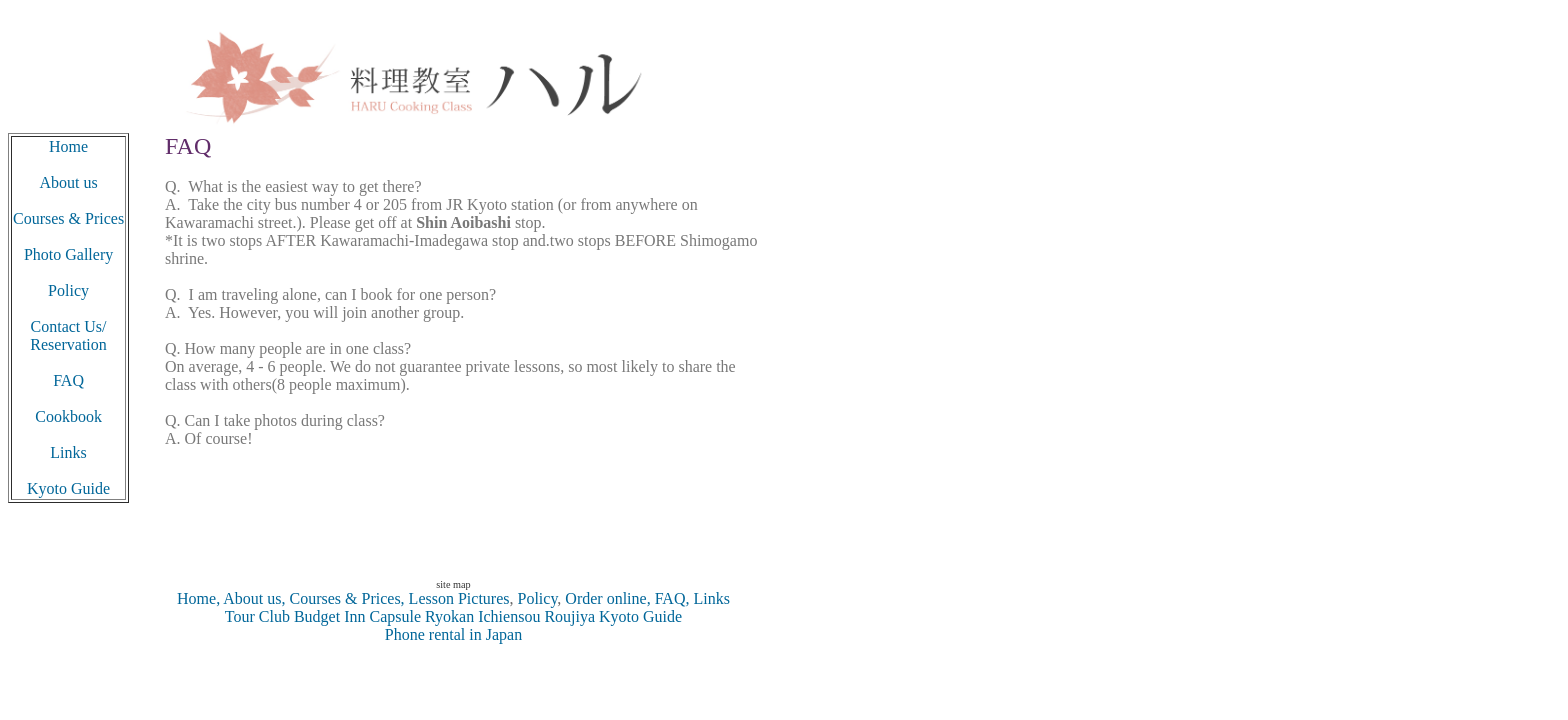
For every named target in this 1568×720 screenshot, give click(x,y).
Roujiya (569, 616)
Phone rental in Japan (453, 634)
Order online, (607, 598)
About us (68, 182)
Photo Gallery (68, 254)
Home (68, 146)
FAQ (68, 380)
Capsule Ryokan (419, 616)
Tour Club (257, 616)
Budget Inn (330, 616)
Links (709, 598)
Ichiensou (511, 616)
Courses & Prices (68, 218)
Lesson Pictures (459, 598)
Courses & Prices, (345, 598)
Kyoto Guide (640, 616)
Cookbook (68, 416)
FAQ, (670, 598)
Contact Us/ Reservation (68, 335)
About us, (252, 598)
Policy (537, 598)
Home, (198, 598)
